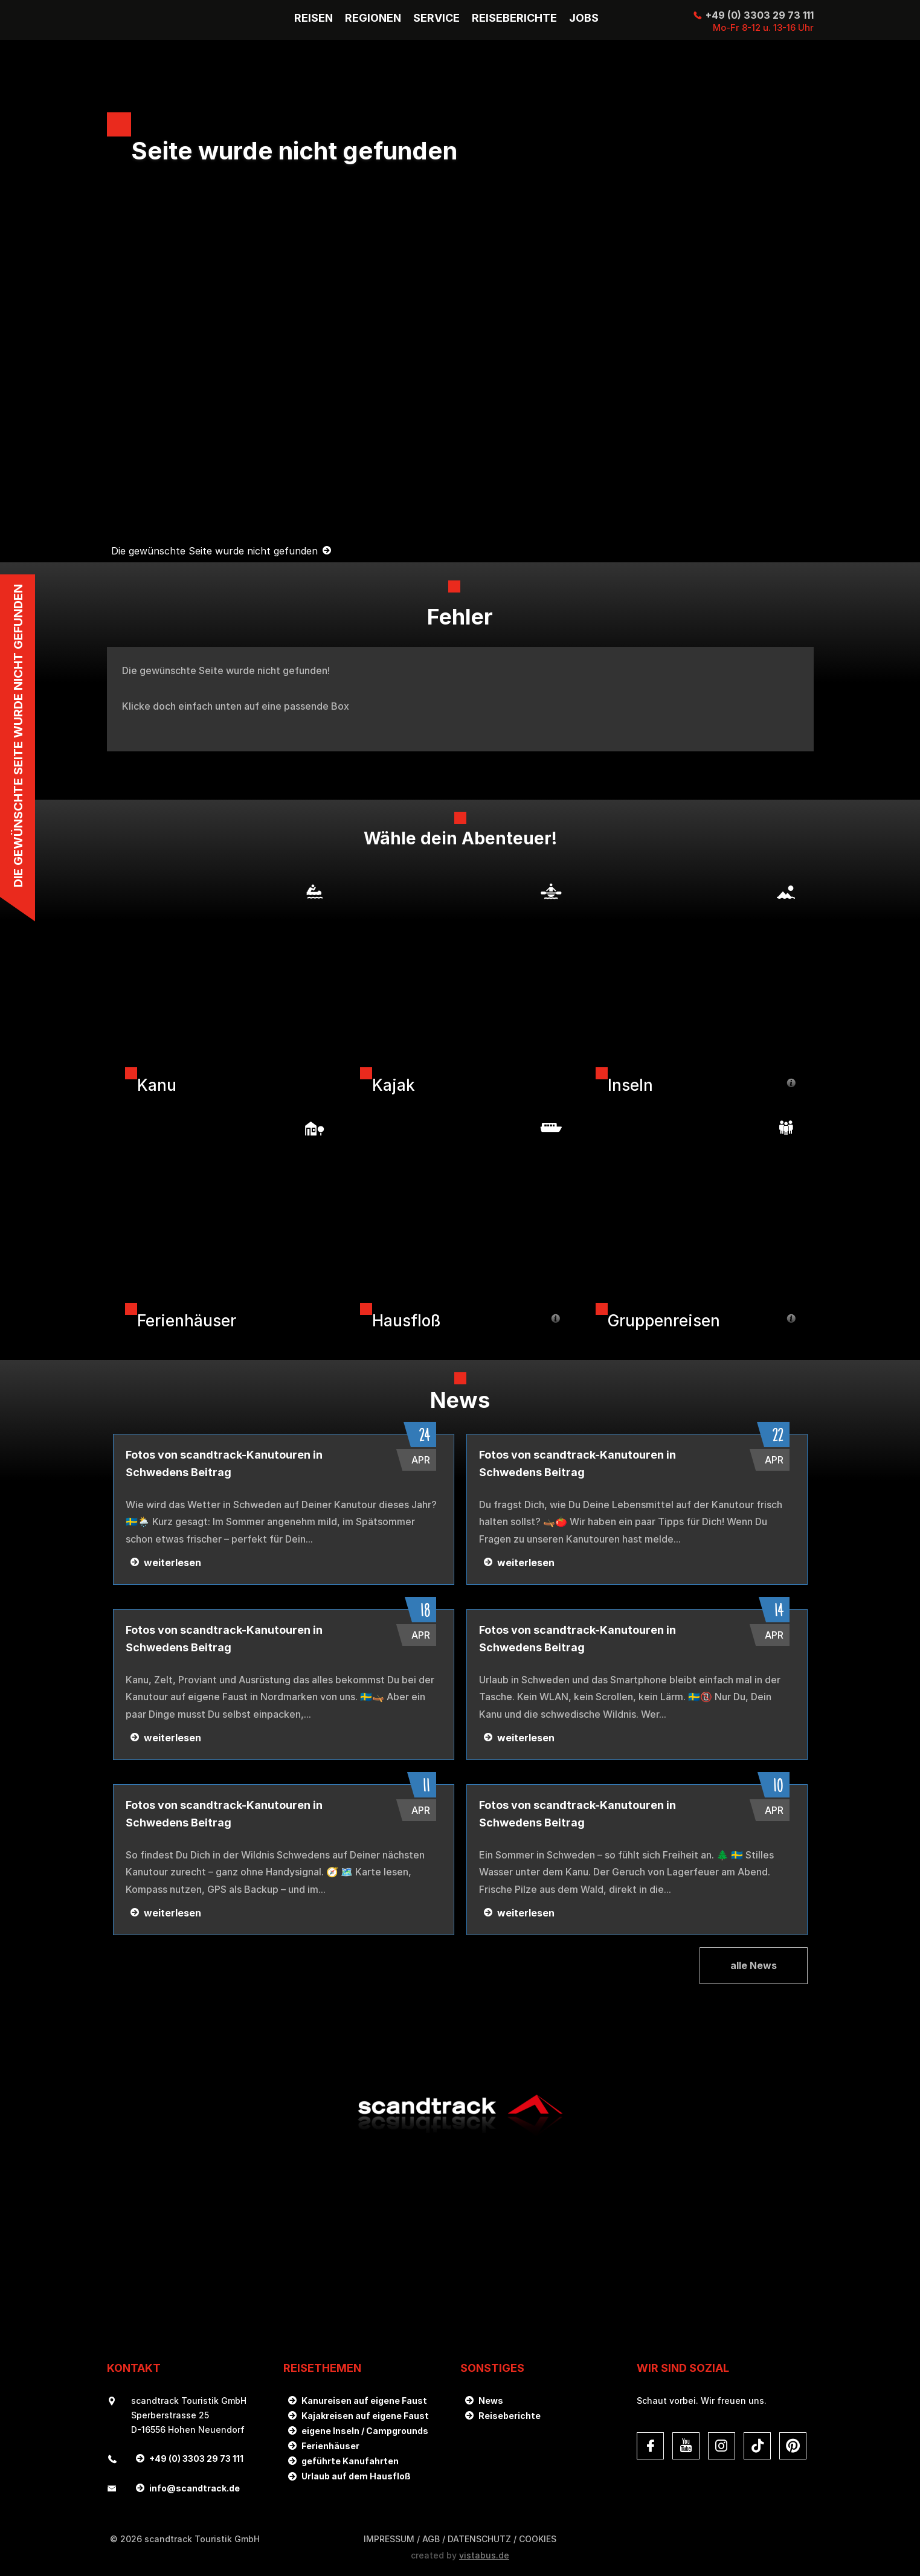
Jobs (584, 18)
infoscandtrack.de (194, 2488)
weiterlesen (172, 1562)
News (490, 2400)
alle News (753, 1965)
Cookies (537, 2539)
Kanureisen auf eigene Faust (364, 2400)
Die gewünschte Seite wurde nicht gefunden (214, 551)
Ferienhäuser (330, 2446)
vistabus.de (484, 2555)
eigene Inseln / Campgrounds (364, 2431)
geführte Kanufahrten (350, 2461)
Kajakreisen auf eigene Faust (365, 2416)
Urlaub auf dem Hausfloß (356, 2476)
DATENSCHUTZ (479, 2539)
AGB (431, 2539)
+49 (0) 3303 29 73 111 (760, 15)
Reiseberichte (509, 2416)
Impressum (389, 2539)
